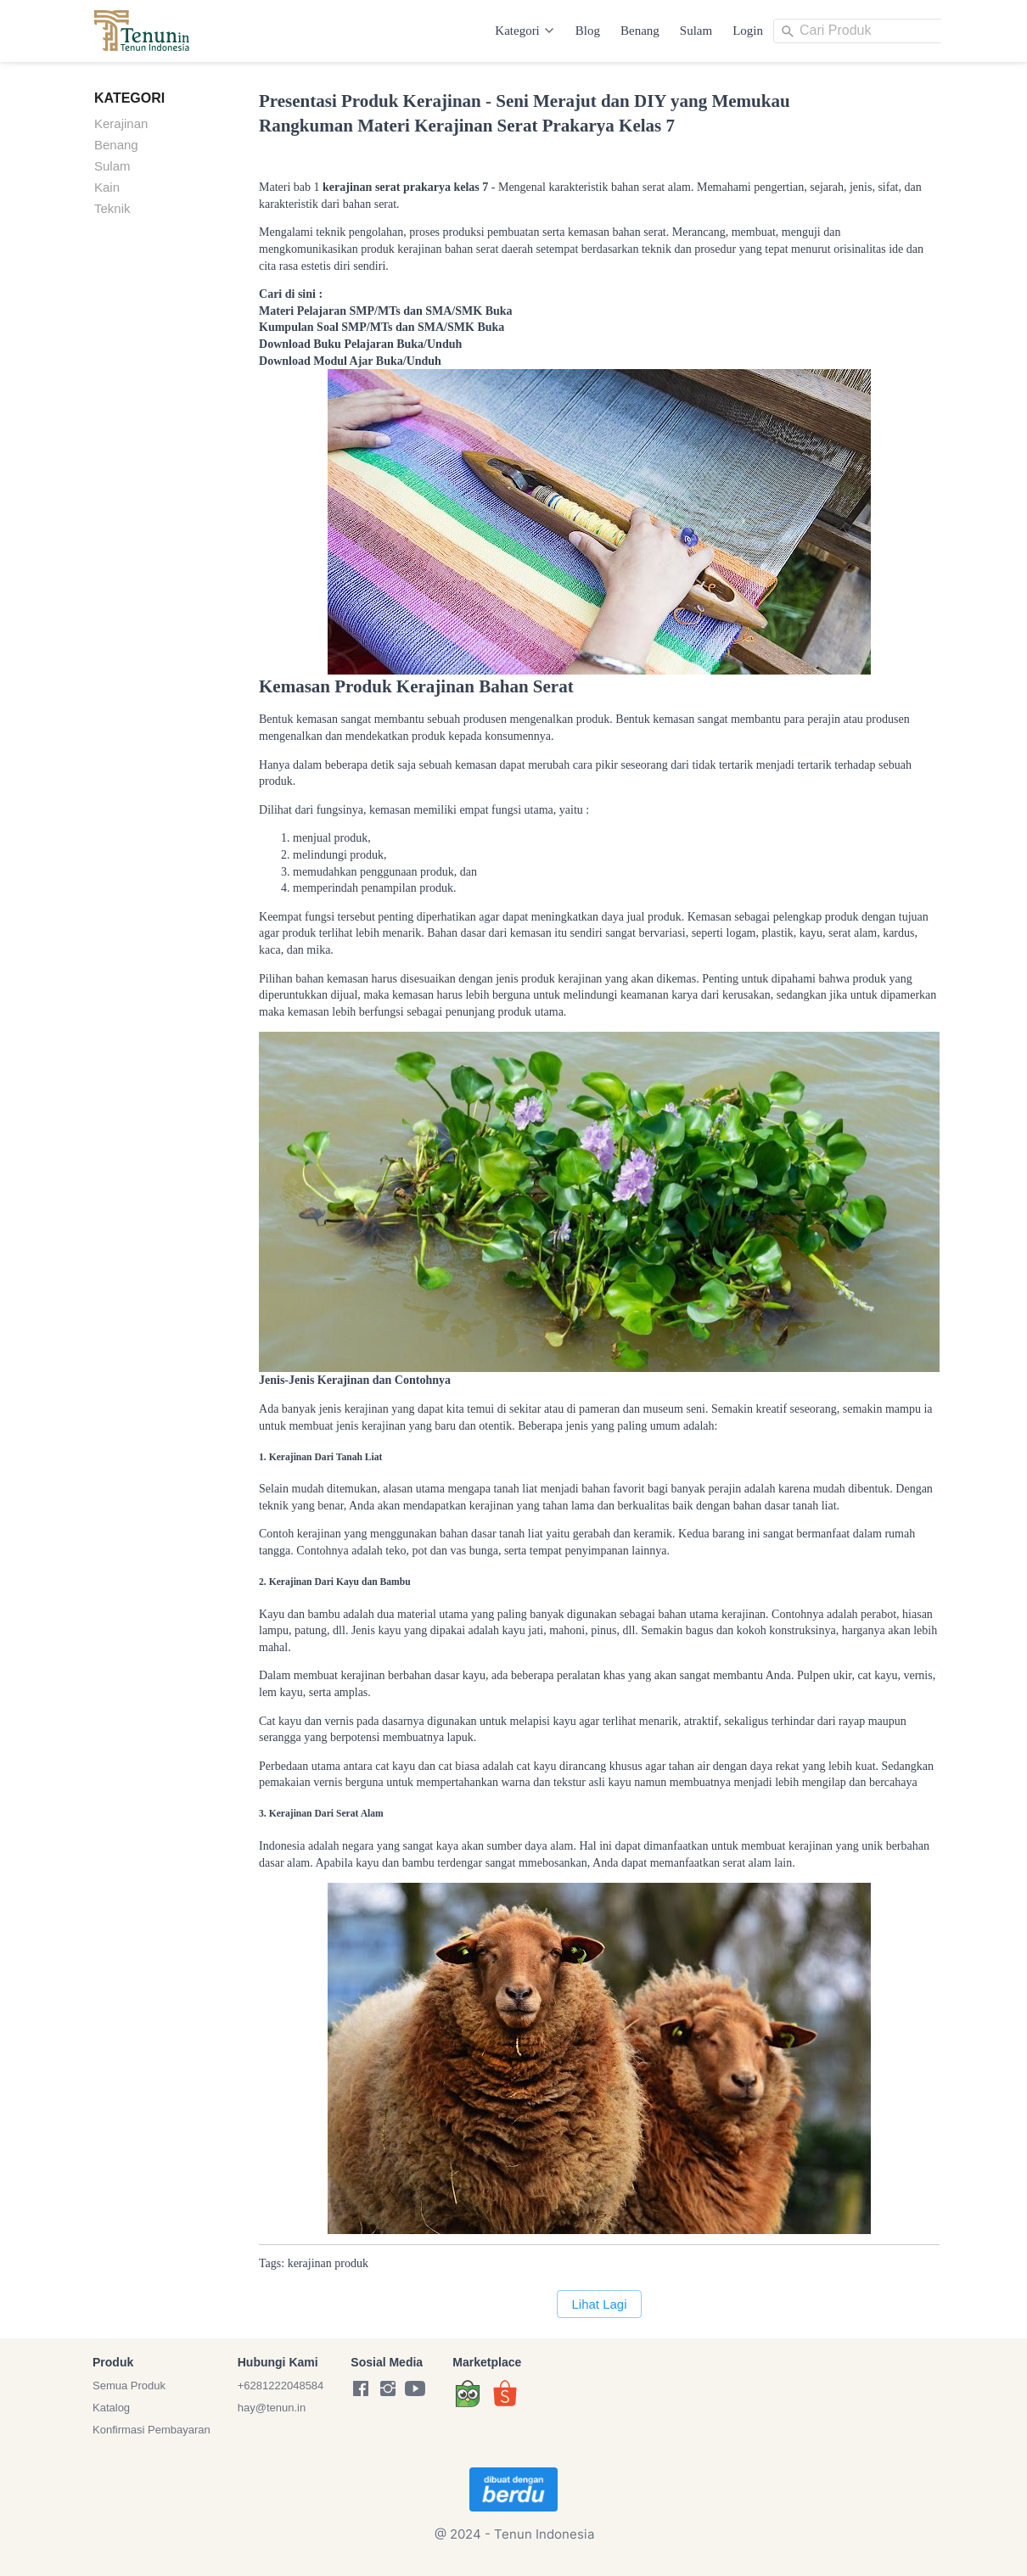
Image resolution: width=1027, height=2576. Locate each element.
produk (351, 2263)
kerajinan (310, 2263)
